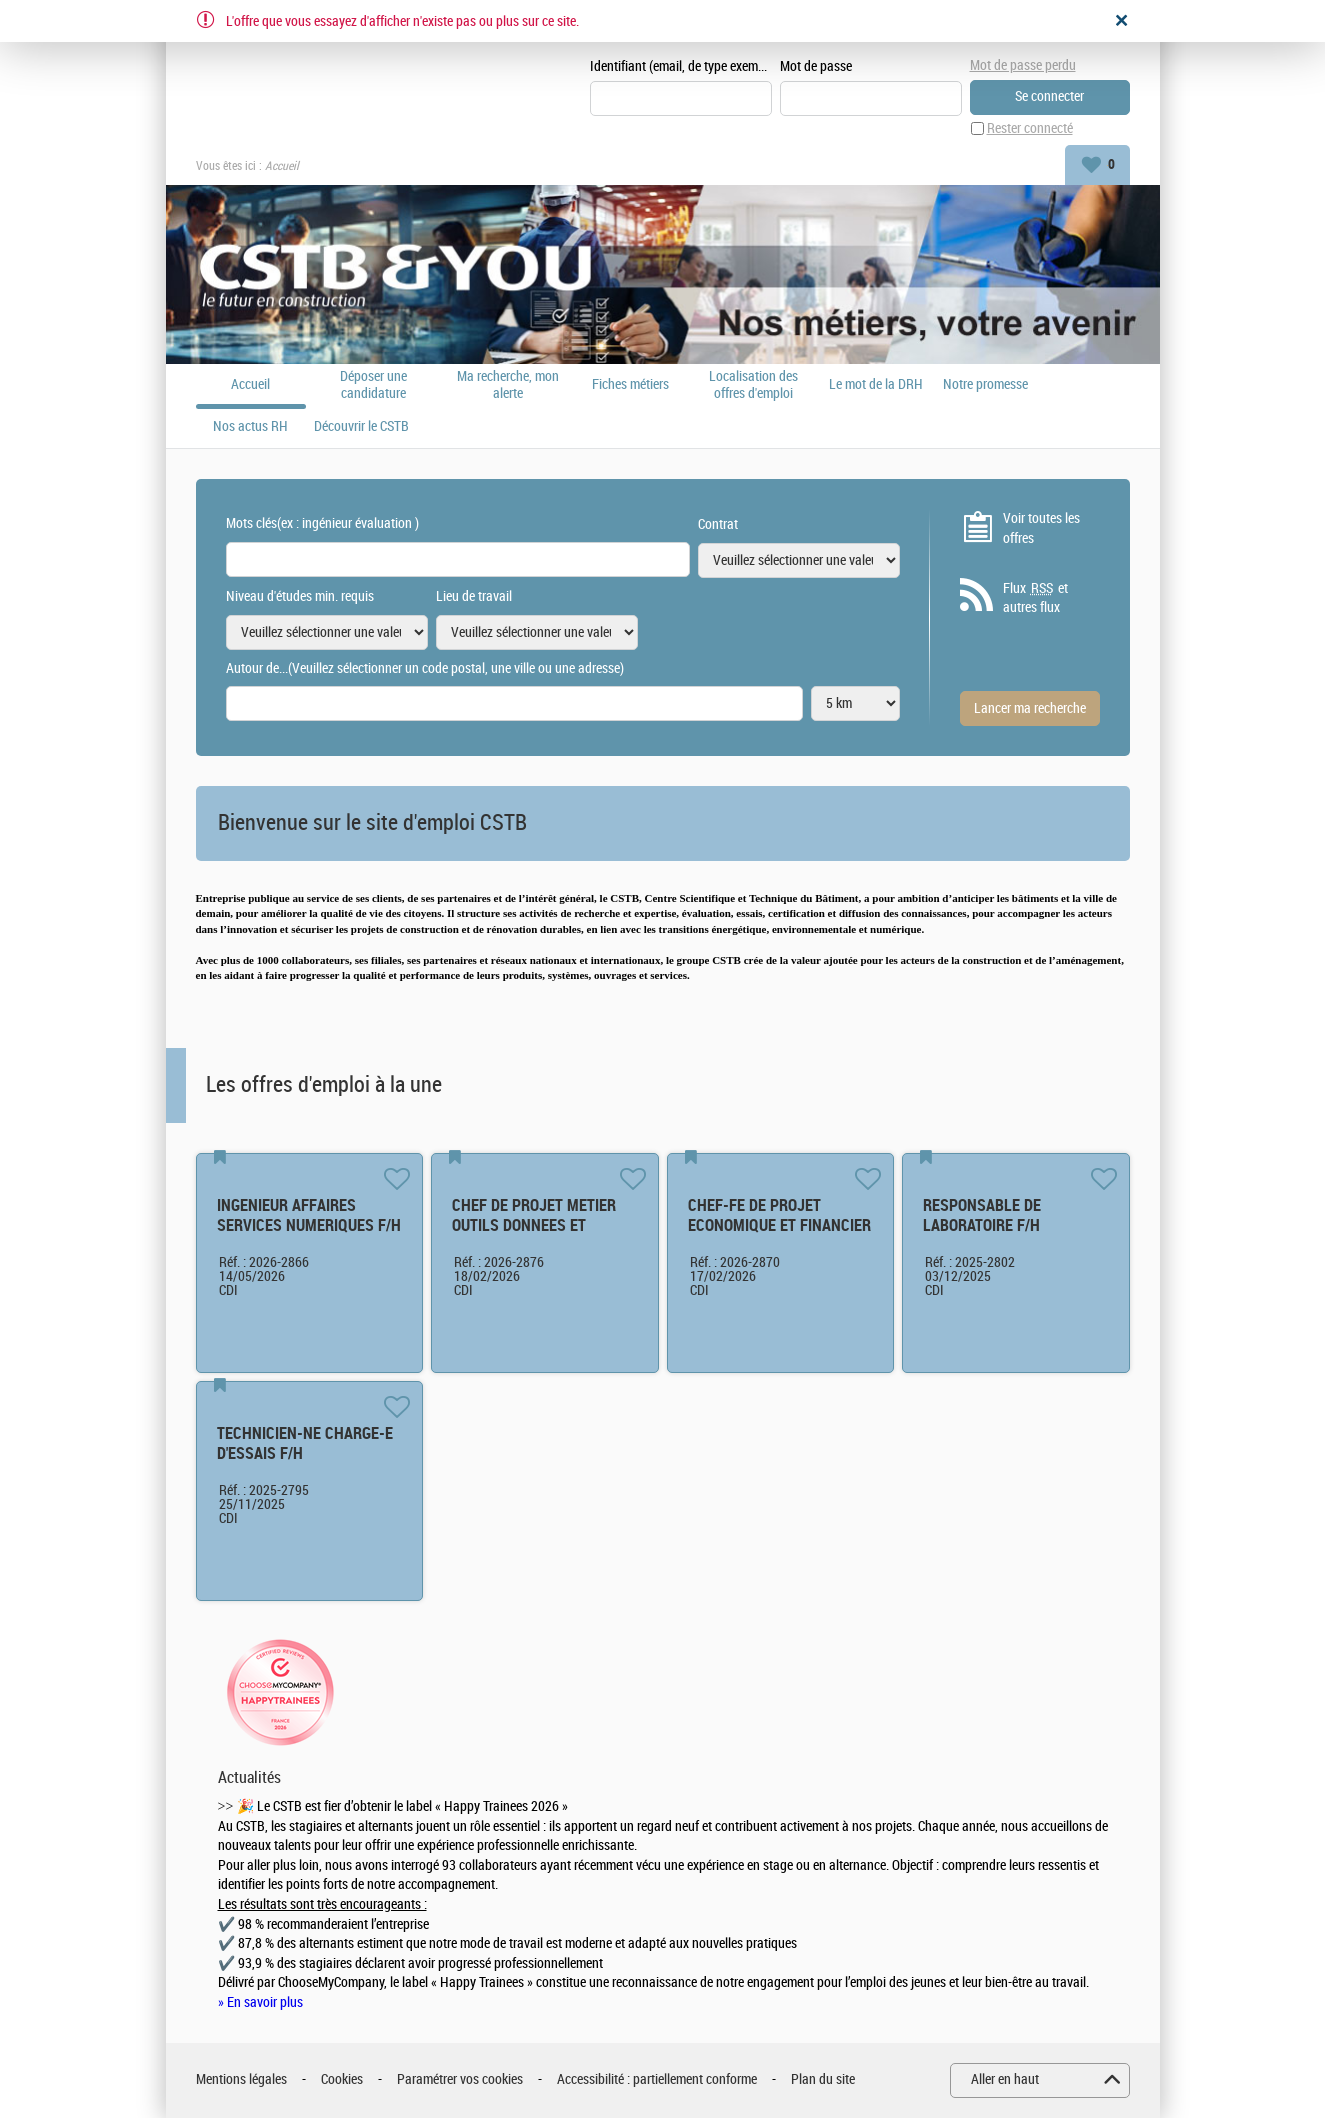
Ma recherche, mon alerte (508, 385)
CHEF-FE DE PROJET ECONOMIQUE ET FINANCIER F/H (779, 1225)
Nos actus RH (250, 427)
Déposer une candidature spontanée (373, 385)
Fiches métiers (630, 385)
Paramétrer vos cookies (460, 2079)
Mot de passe (816, 66)
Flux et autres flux (1035, 598)
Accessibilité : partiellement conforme (657, 2079)
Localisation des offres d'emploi (753, 385)
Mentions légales (241, 2079)
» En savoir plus (260, 2002)
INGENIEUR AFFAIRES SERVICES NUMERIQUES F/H (309, 1215)
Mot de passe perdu (1023, 65)
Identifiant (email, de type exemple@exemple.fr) (681, 66)
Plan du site (823, 2079)
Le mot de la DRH (876, 385)
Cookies (342, 2079)
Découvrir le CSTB (361, 427)
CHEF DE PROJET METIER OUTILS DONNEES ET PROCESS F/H (534, 1225)
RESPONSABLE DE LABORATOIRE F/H (982, 1215)
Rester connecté (1030, 128)
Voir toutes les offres (1041, 528)
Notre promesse (985, 385)
